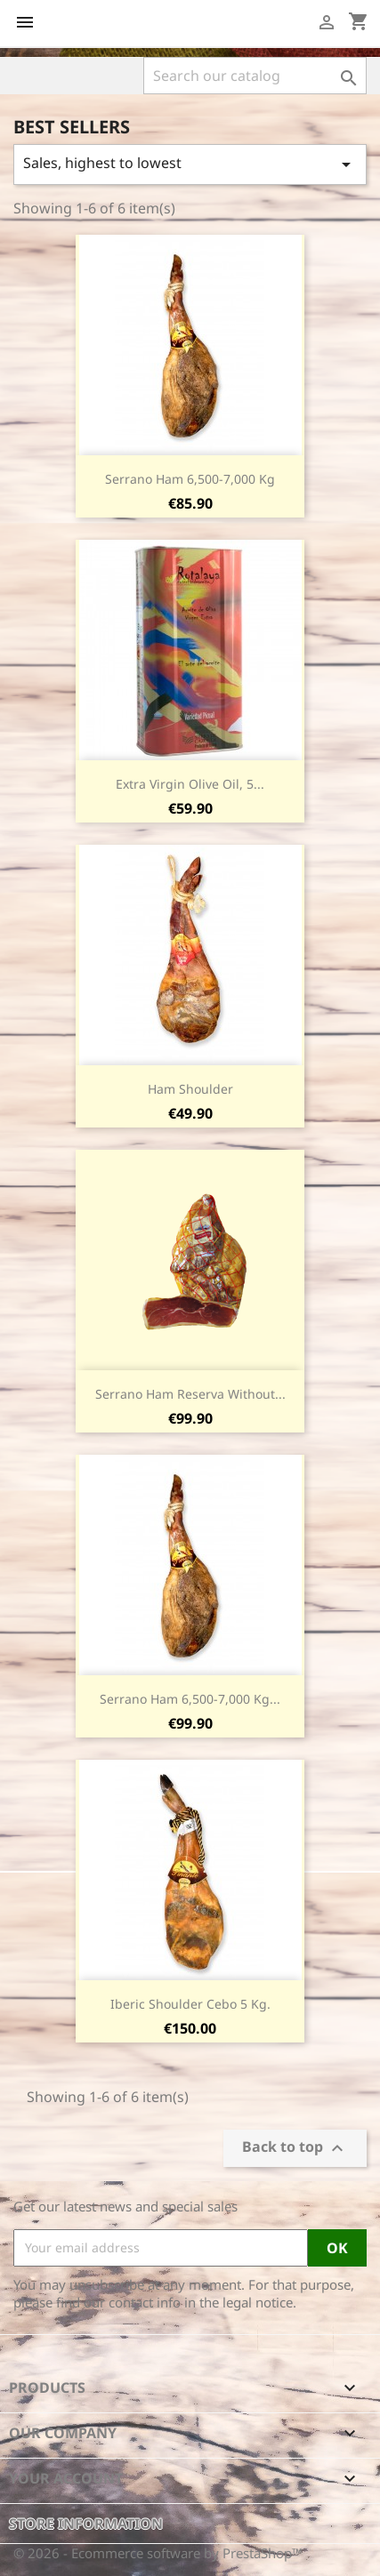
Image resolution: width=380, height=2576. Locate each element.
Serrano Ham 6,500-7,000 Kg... (190, 1698)
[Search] (255, 75)
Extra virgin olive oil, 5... (190, 783)
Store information (86, 2523)
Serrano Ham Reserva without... (190, 1393)
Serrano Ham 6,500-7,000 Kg (190, 478)
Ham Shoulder (190, 1088)
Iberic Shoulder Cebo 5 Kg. (190, 2003)
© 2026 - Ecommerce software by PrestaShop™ (158, 2553)
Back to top (295, 2148)
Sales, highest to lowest (190, 164)
